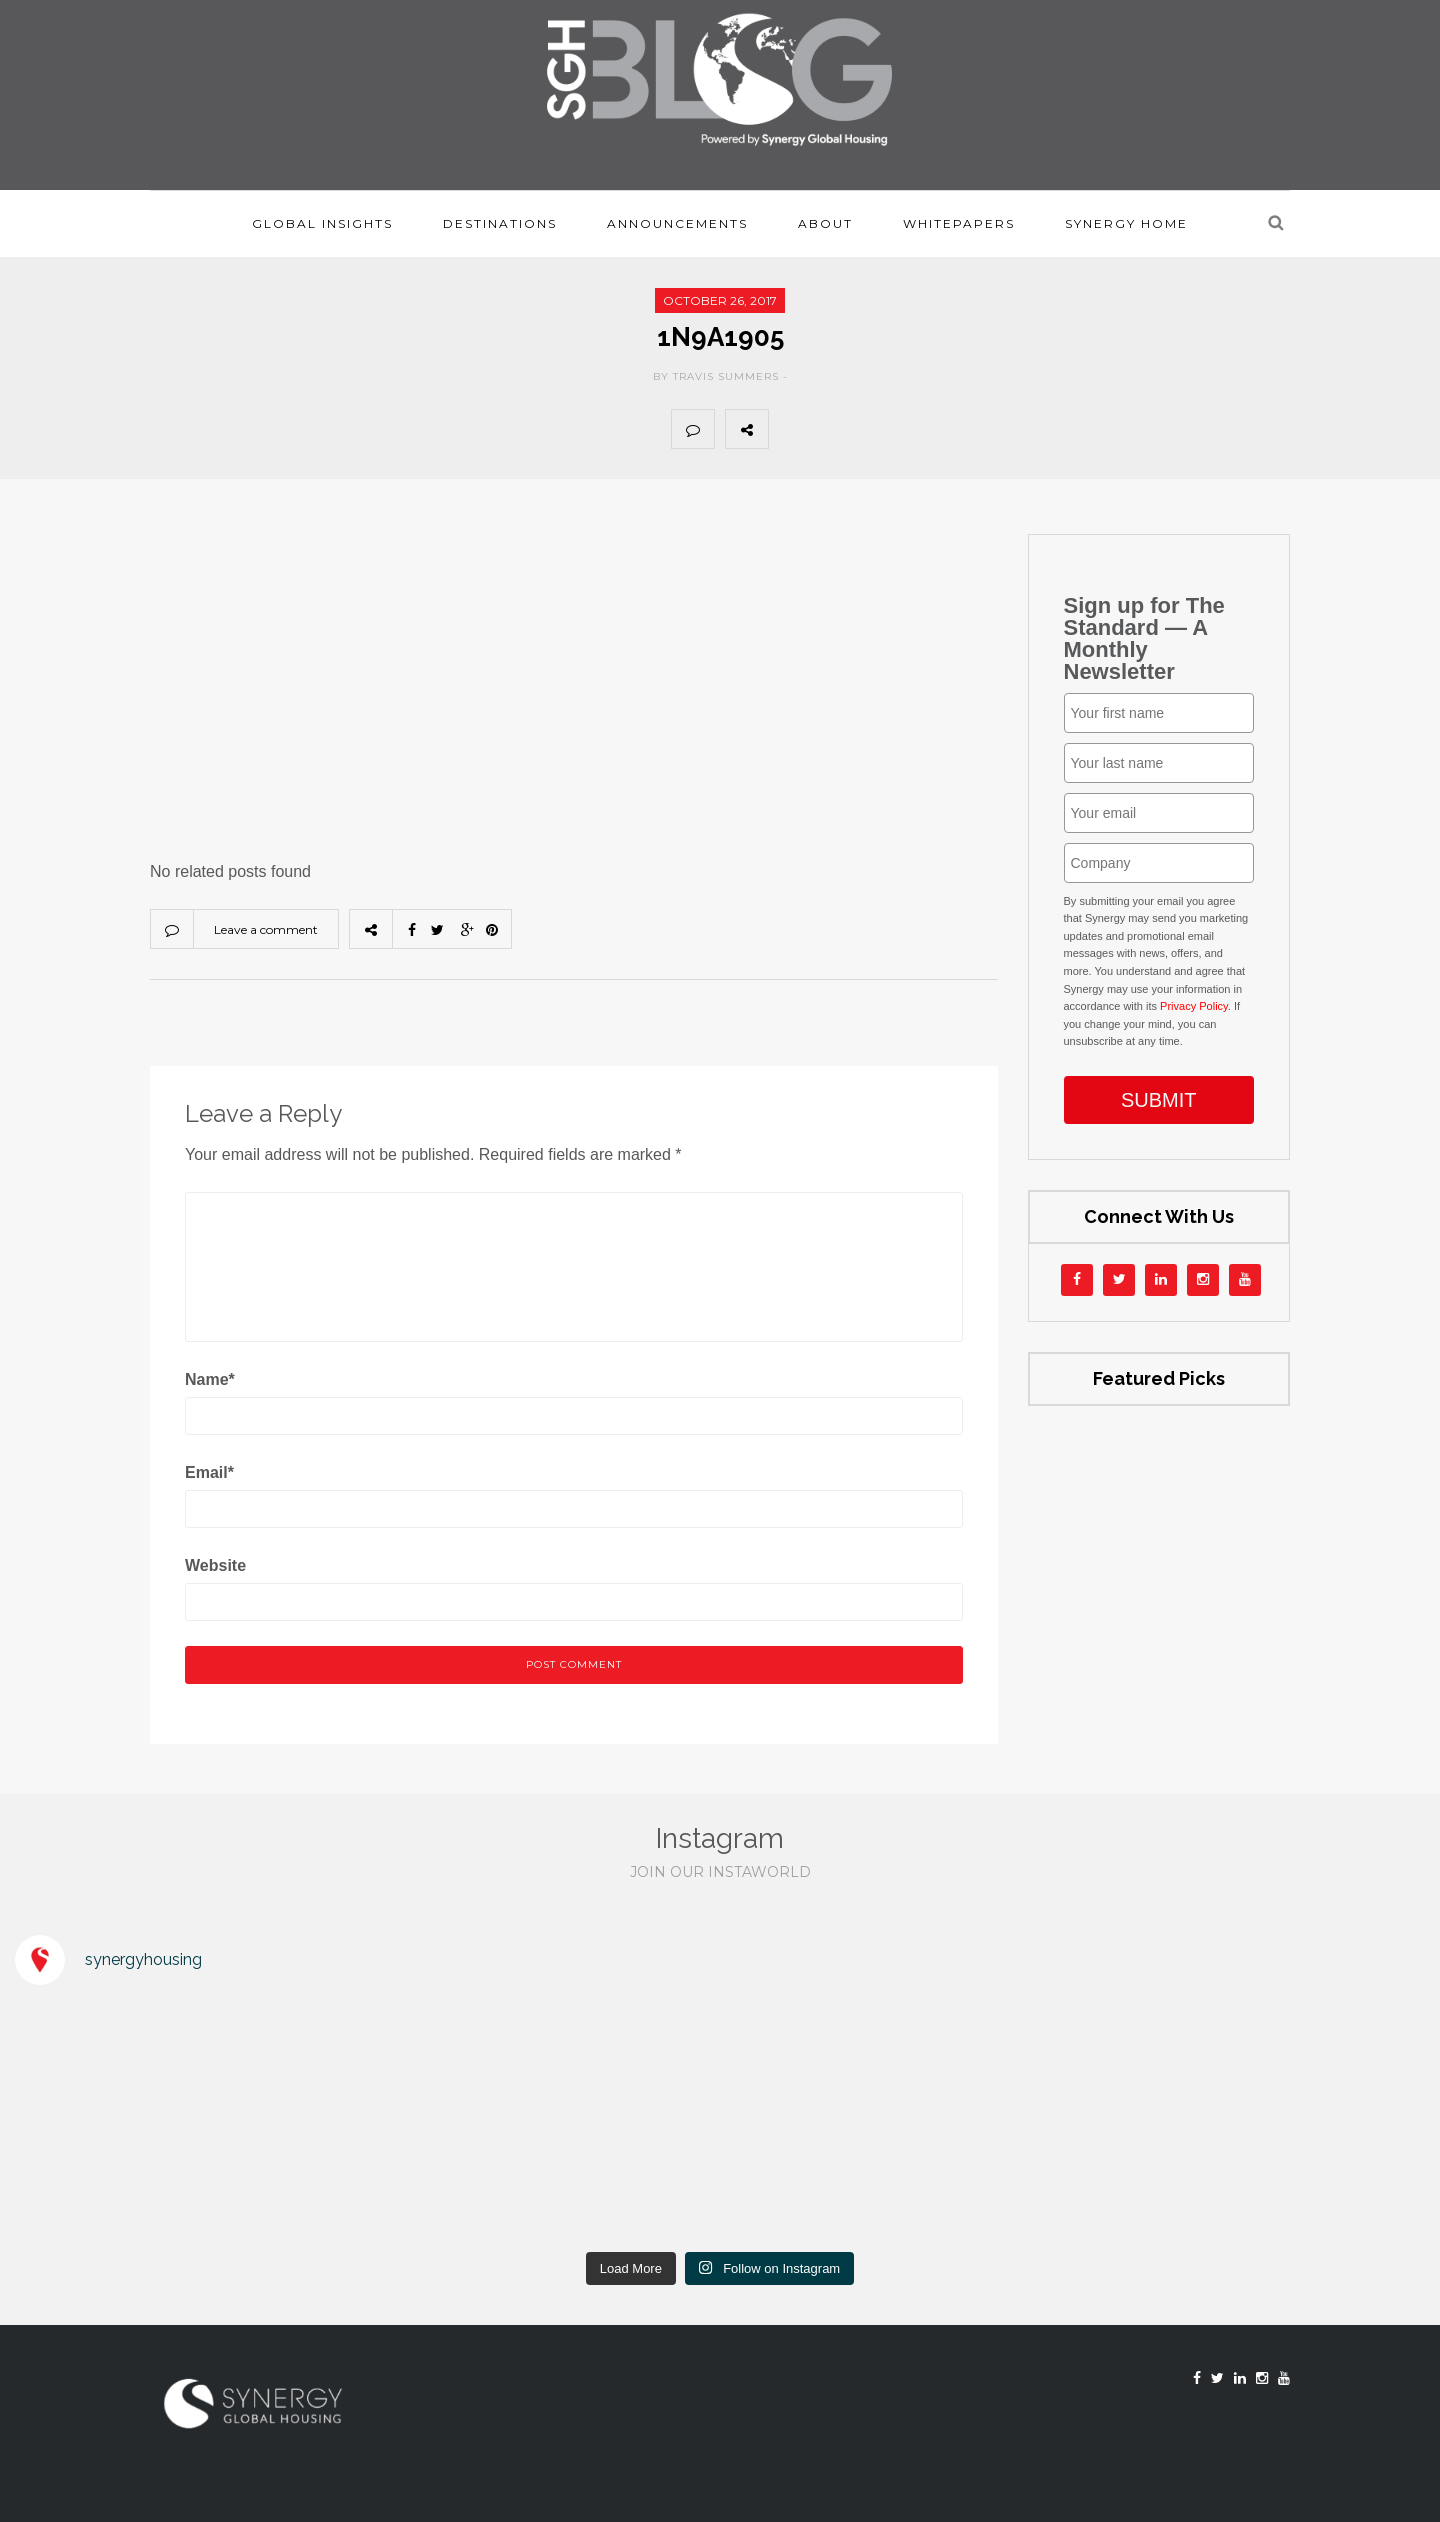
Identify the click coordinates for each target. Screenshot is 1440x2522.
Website (215, 1565)
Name (210, 1379)
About (825, 223)
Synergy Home (1126, 223)
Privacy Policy (1194, 1006)
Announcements (677, 223)
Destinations (500, 223)
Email (209, 1472)
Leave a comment (266, 929)
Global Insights (322, 223)
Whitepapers (959, 223)
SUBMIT (1159, 1100)
